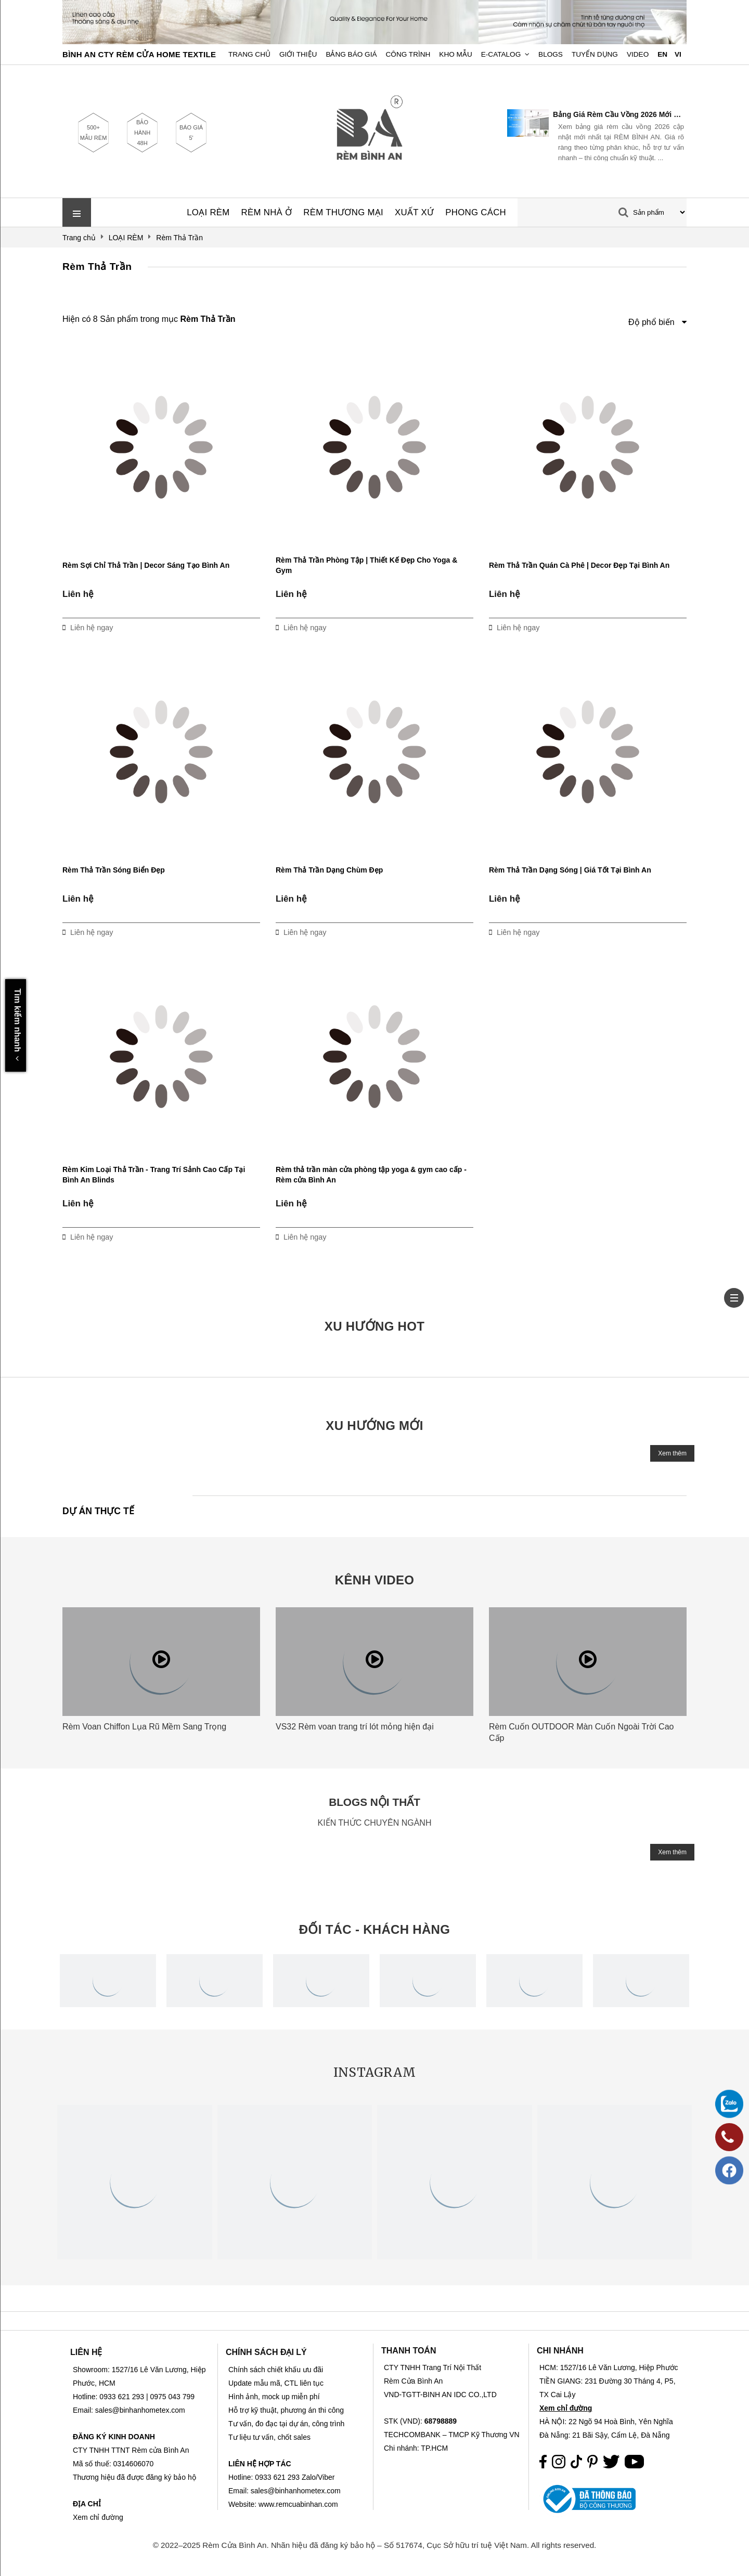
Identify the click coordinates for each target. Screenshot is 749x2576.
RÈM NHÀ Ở (266, 212)
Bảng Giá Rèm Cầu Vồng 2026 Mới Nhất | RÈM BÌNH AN (618, 114)
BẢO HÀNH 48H (142, 132)
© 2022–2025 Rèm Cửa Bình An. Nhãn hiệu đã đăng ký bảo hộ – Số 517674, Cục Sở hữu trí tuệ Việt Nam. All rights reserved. (375, 2545)
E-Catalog (501, 54)
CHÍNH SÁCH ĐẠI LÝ (266, 2352)
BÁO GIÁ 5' (191, 132)
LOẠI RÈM (208, 212)
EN (662, 54)
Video (638, 54)
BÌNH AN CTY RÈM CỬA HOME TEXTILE (139, 54)
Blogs (550, 54)
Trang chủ (249, 54)
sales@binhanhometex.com (296, 2491)
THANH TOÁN (408, 2350)
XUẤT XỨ (414, 212)
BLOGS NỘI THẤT (374, 1802)
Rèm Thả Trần (97, 266)
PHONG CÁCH (475, 212)
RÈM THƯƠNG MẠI (343, 212)
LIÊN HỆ (86, 2352)
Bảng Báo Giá (351, 54)
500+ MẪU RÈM (93, 132)
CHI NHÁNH (560, 2350)
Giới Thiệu (298, 54)
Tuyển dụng (595, 54)
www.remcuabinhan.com (298, 2504)
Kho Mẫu (455, 54)
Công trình (408, 54)
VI (678, 54)
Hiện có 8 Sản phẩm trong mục (148, 319)
